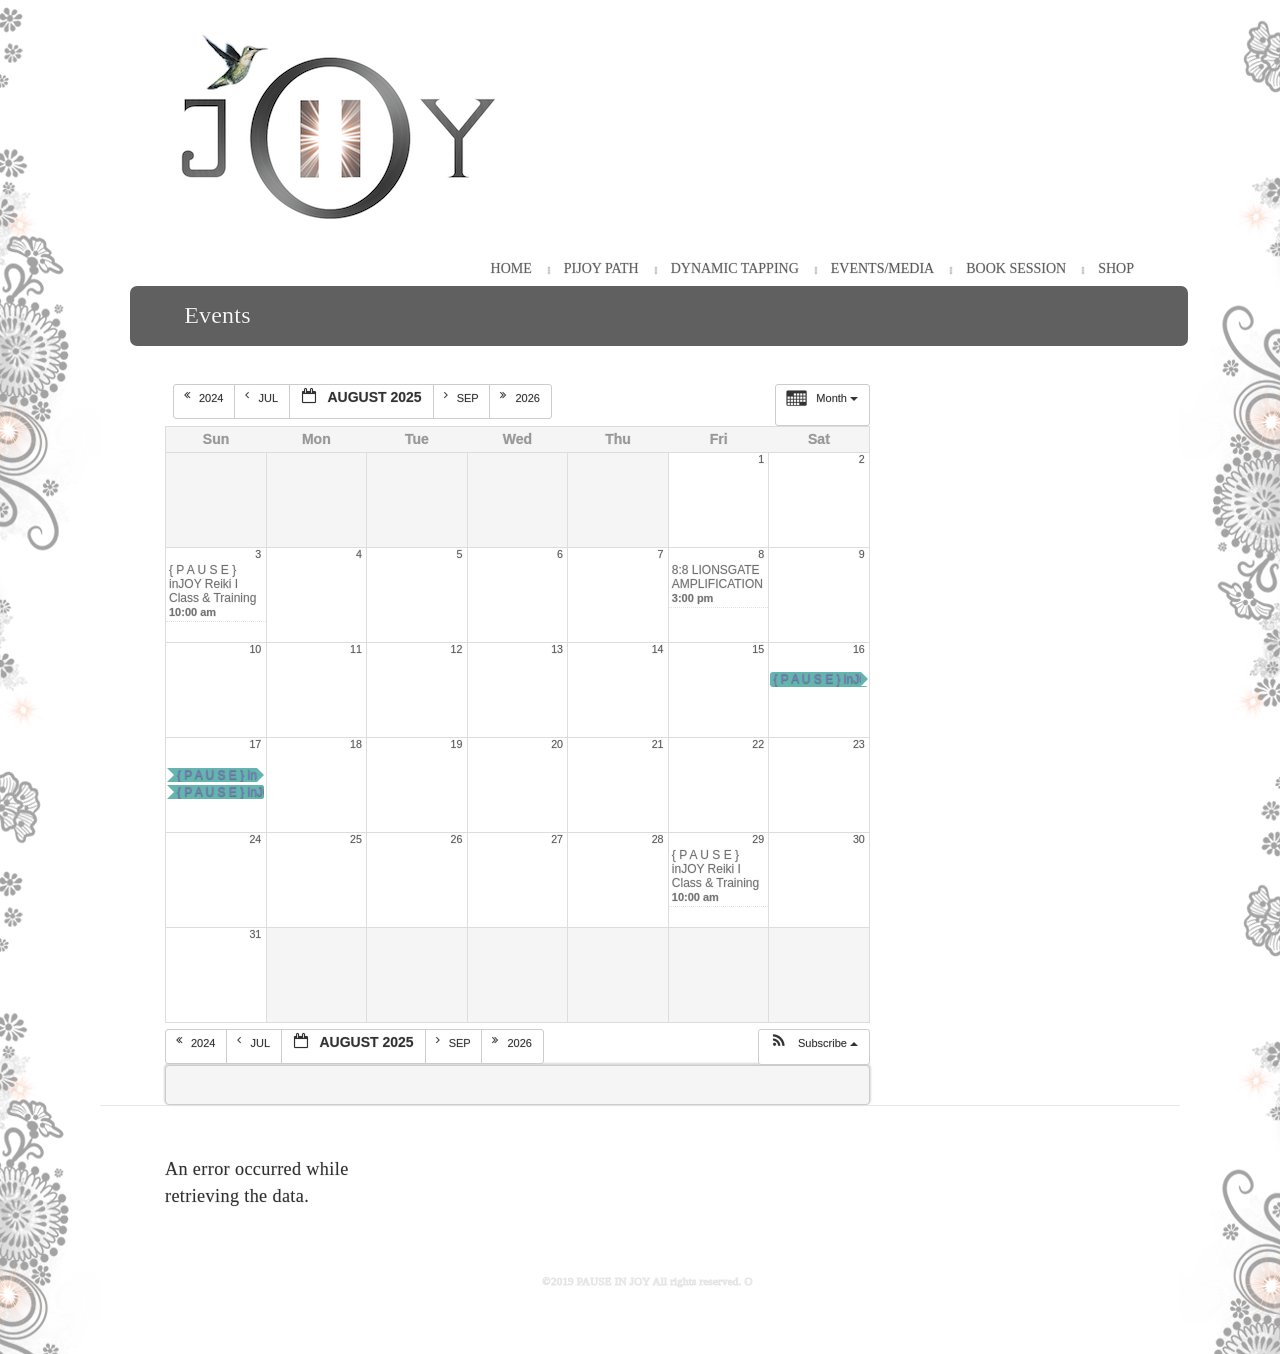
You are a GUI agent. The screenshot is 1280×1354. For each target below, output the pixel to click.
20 (557, 744)
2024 (205, 397)
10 (255, 649)
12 (457, 649)
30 (859, 839)
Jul (262, 397)
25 (356, 839)
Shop (1116, 268)
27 (557, 839)
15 (758, 649)
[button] (813, 1047)
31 (255, 934)
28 (658, 839)
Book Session (1016, 268)
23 (859, 744)
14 (658, 649)
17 (255, 744)
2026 (521, 397)
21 (658, 744)
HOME (511, 268)
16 (859, 649)
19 (457, 744)
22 (758, 744)
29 (758, 839)
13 (557, 649)
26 (457, 839)
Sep (463, 397)
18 (356, 744)
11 (356, 649)
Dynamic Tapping (735, 268)
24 (255, 839)
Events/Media (882, 268)
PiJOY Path (601, 268)
